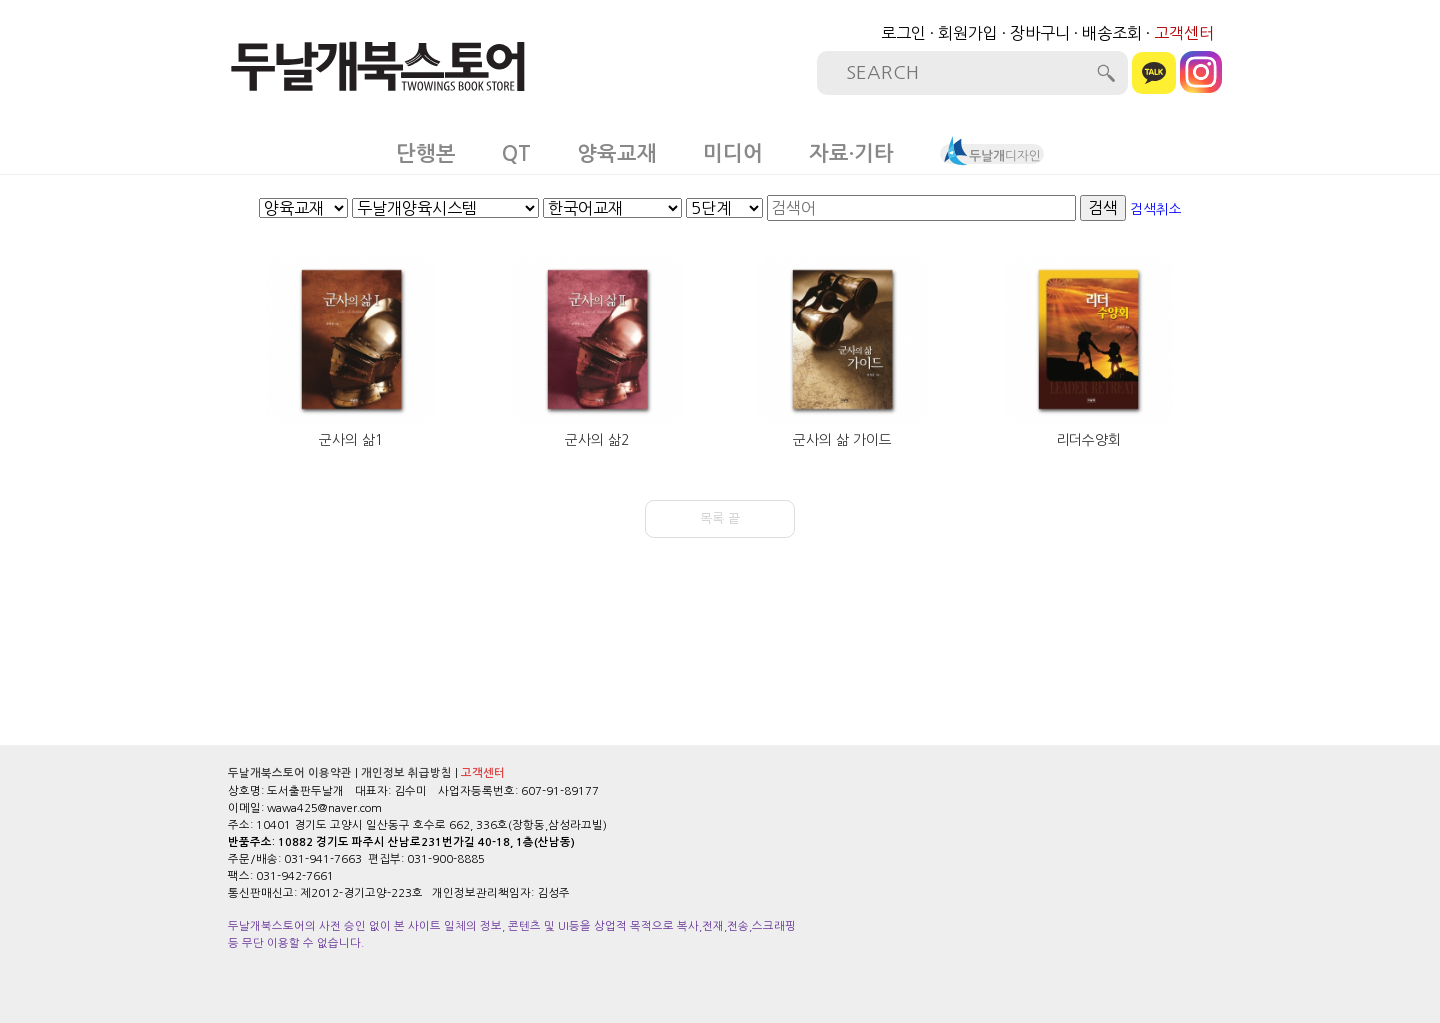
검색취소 (1156, 209)
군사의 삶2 (597, 440)
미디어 (733, 154)
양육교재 (617, 154)
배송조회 (1112, 33)
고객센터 (1184, 33)
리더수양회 (1088, 440)
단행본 (426, 154)
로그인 (903, 33)
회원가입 (968, 33)
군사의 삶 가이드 (842, 440)
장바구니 (1040, 33)
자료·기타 (851, 154)
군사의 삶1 (351, 440)
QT (516, 154)
